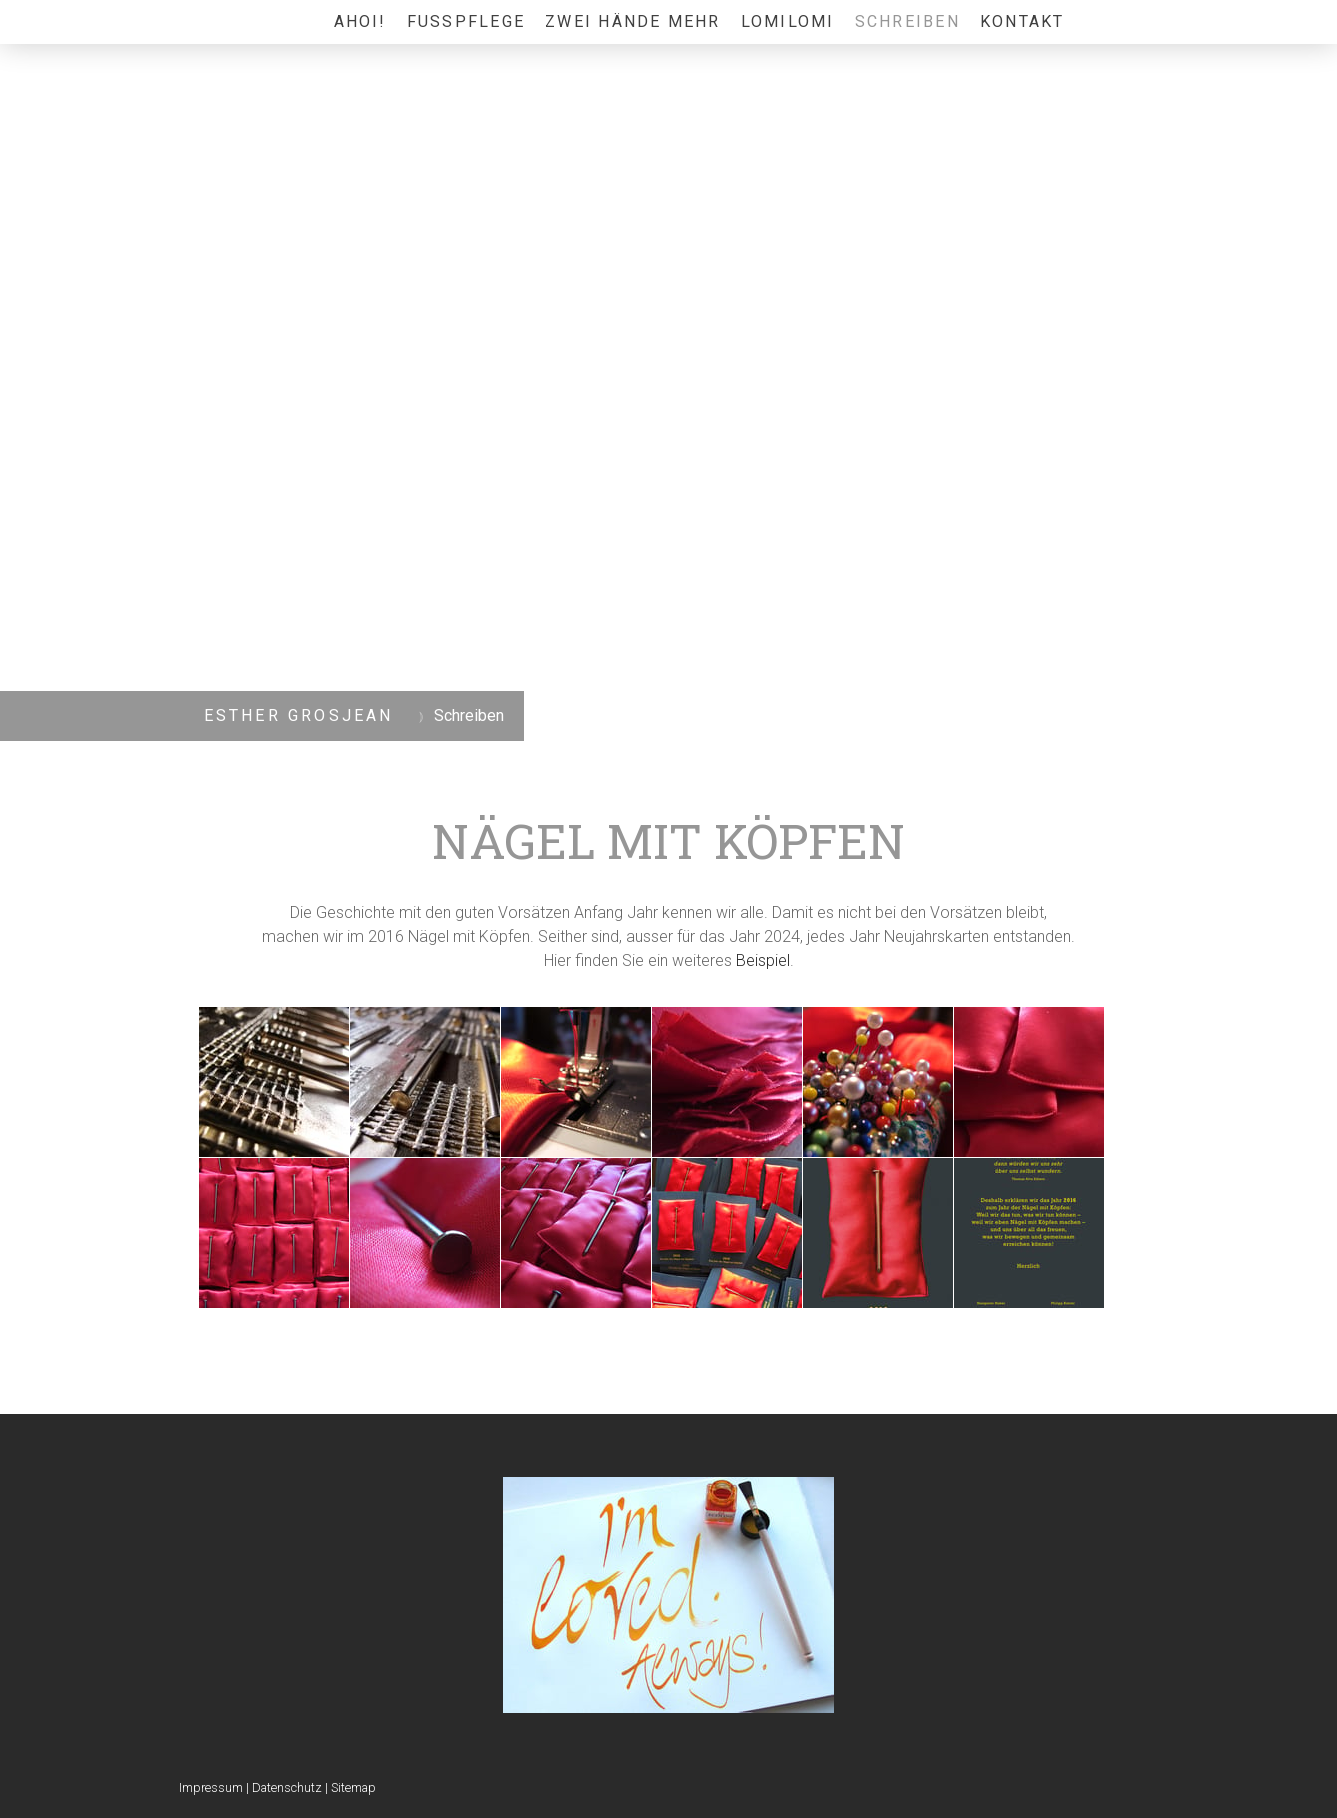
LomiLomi (788, 21)
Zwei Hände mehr (633, 21)
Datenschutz (287, 1787)
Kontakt (1022, 21)
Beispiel (763, 960)
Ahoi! (360, 21)
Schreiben (907, 21)
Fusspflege (466, 21)
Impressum (211, 1787)
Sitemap (353, 1787)
